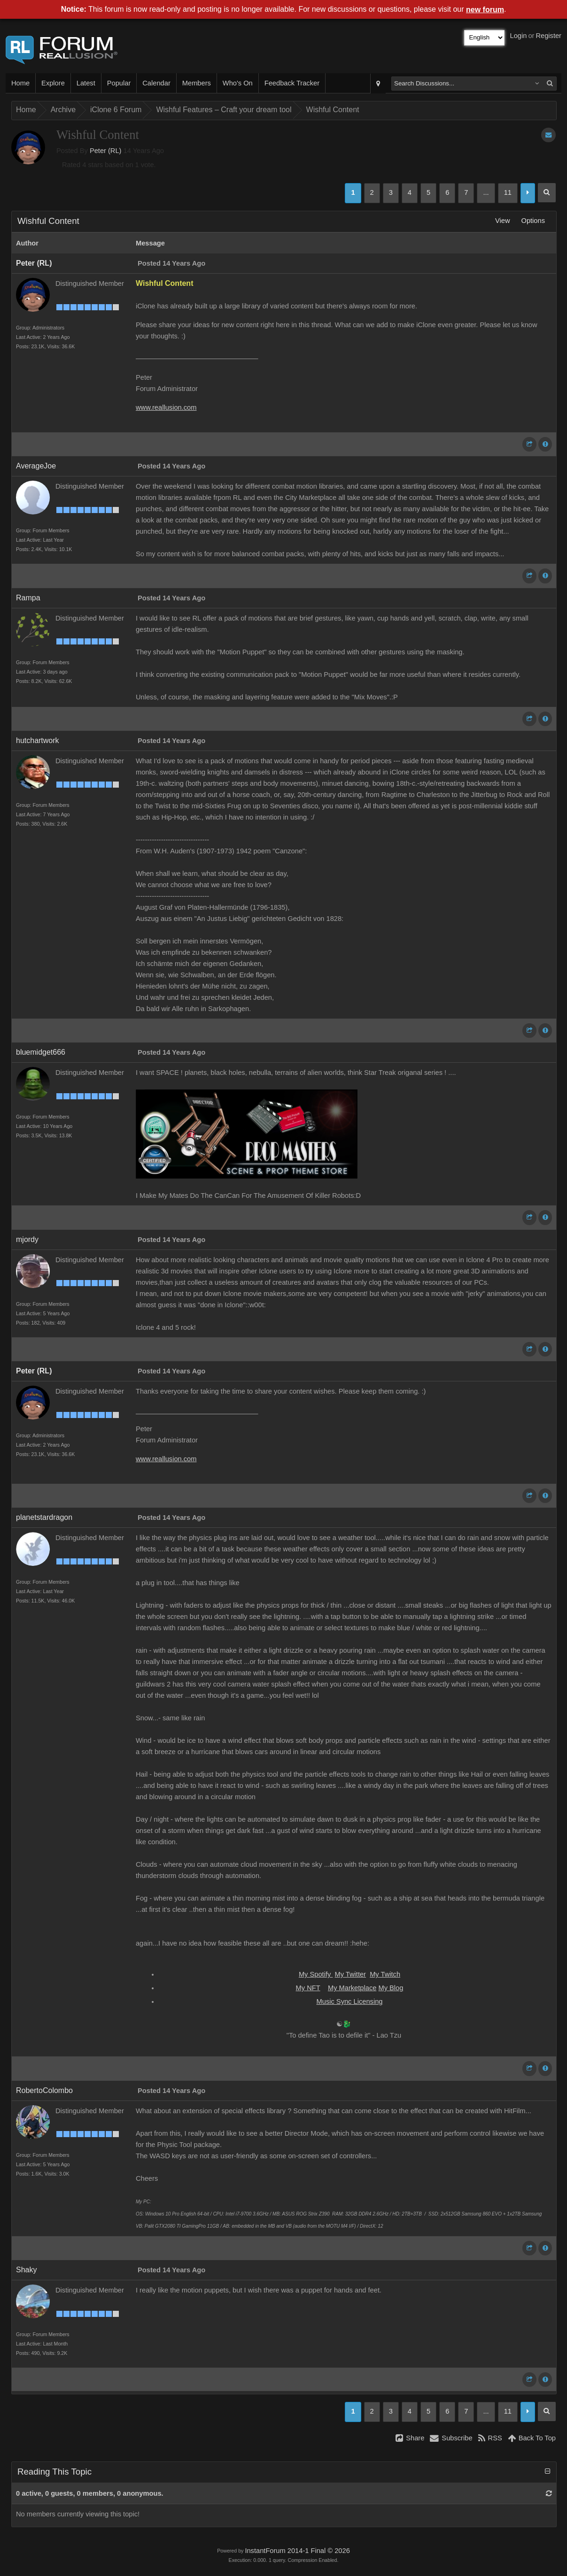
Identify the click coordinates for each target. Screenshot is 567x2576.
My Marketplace (352, 1988)
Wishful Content (332, 110)
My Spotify (316, 1974)
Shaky (26, 2270)
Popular (119, 83)
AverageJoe (36, 466)
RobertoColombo (44, 2090)
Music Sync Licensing (350, 2001)
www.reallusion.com (166, 407)
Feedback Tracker (292, 83)
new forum (485, 10)
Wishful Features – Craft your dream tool (223, 110)
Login (518, 35)
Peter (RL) (106, 150)
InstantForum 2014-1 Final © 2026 (297, 2550)
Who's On (237, 83)
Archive (63, 110)
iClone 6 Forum (115, 110)
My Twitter (350, 1974)
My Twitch (385, 1974)
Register (548, 35)
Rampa (28, 598)
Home (20, 83)
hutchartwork (37, 740)
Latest (86, 83)
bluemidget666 (40, 1052)
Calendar (156, 83)
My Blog (390, 1988)
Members (197, 83)
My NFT (308, 1988)
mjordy (27, 1239)
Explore (53, 83)
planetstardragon (44, 1517)
